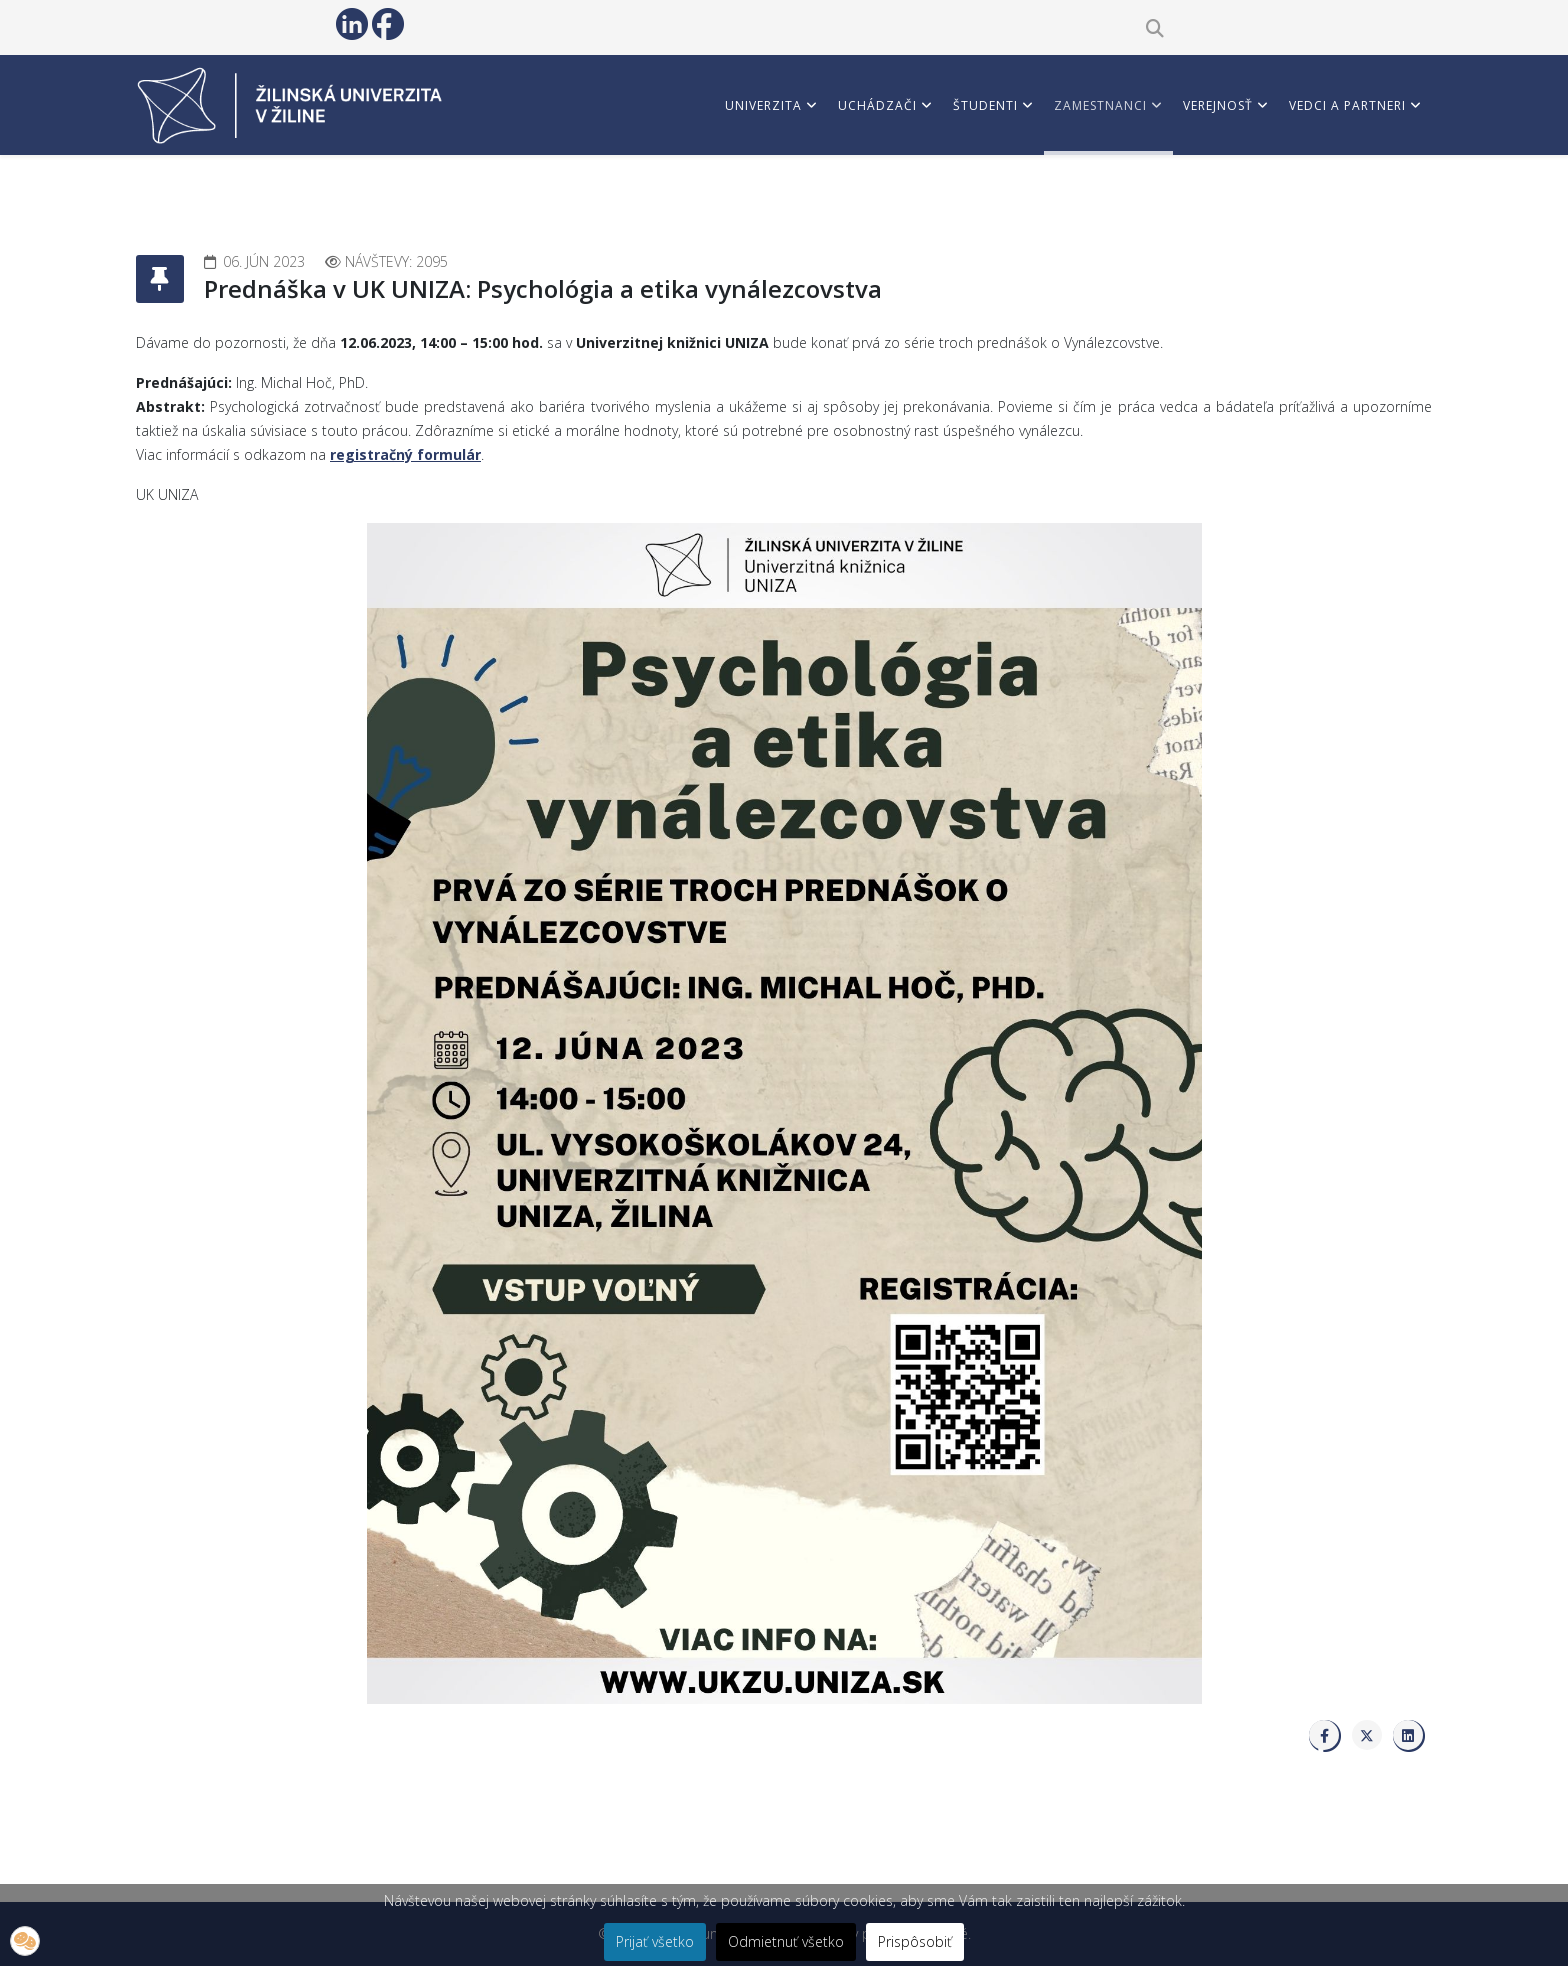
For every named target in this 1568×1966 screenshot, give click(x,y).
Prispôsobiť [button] (915, 1941)
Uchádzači (877, 105)
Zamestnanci (1100, 105)
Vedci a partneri (1347, 105)
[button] (25, 1941)
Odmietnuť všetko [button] (786, 1941)
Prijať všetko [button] (655, 1941)
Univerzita (763, 105)
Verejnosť (1218, 105)
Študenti (985, 105)
